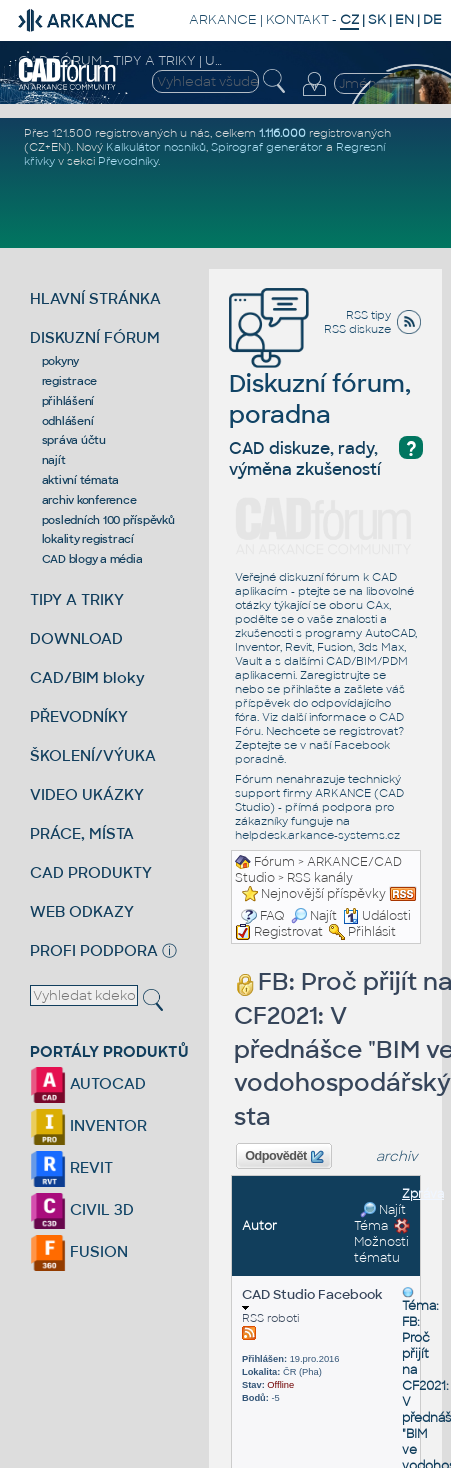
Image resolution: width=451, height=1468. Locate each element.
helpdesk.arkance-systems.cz (317, 835)
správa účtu (74, 440)
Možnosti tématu (382, 1242)
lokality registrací (88, 539)
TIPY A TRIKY (77, 599)
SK (377, 19)
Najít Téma (380, 1218)
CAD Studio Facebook (312, 1298)
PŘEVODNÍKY (79, 716)
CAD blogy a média (92, 559)
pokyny (61, 361)
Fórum (274, 862)
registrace (70, 381)
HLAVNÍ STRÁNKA (95, 298)
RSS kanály (320, 878)
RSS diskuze (357, 329)
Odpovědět (284, 1157)
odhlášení (68, 421)
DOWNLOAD (76, 638)
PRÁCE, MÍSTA (82, 833)
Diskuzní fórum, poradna (320, 370)
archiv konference (89, 500)
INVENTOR (88, 1125)
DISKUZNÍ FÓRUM (95, 337)
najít (54, 460)
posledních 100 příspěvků (108, 520)
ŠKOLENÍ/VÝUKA (93, 755)
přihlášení (68, 401)
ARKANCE (223, 19)
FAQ (272, 916)
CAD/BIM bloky (87, 677)
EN (404, 19)
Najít (314, 916)
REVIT (71, 1167)
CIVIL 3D (82, 1209)
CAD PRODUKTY (91, 872)
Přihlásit (372, 932)
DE (432, 19)
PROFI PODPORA (94, 950)
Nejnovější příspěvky (323, 894)
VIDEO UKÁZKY (87, 794)
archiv (397, 1156)
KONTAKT (297, 19)
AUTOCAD (88, 1083)
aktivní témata (81, 480)
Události (377, 916)
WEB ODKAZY (82, 911)
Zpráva (423, 1194)
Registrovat (288, 932)
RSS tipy (368, 315)
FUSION (79, 1251)
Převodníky (128, 161)
